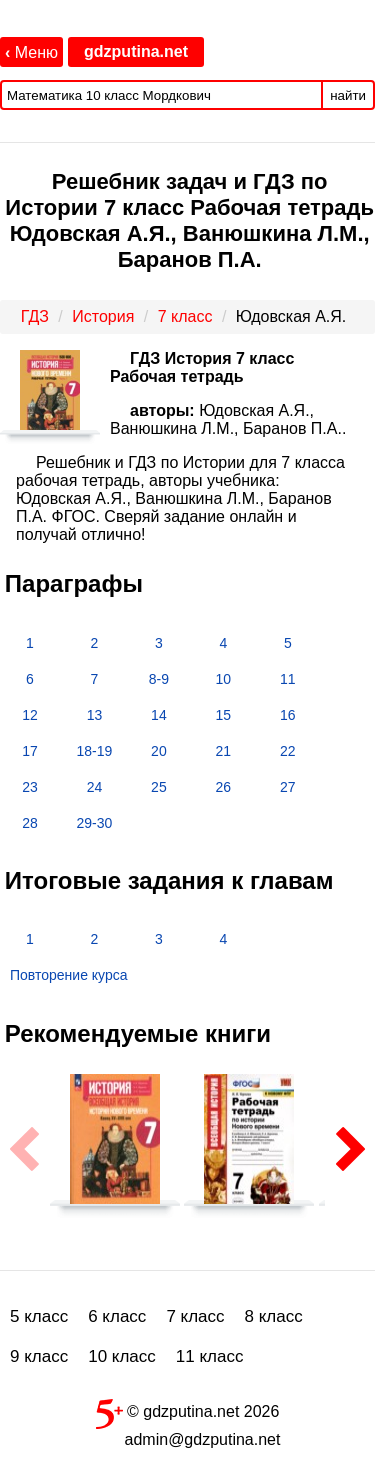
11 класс (210, 1356)
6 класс (117, 1316)
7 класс (195, 1316)
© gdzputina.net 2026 (188, 1410)
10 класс (122, 1356)
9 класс (39, 1356)
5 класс (39, 1316)
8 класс (274, 1316)
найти (348, 95)
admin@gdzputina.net (203, 1439)
